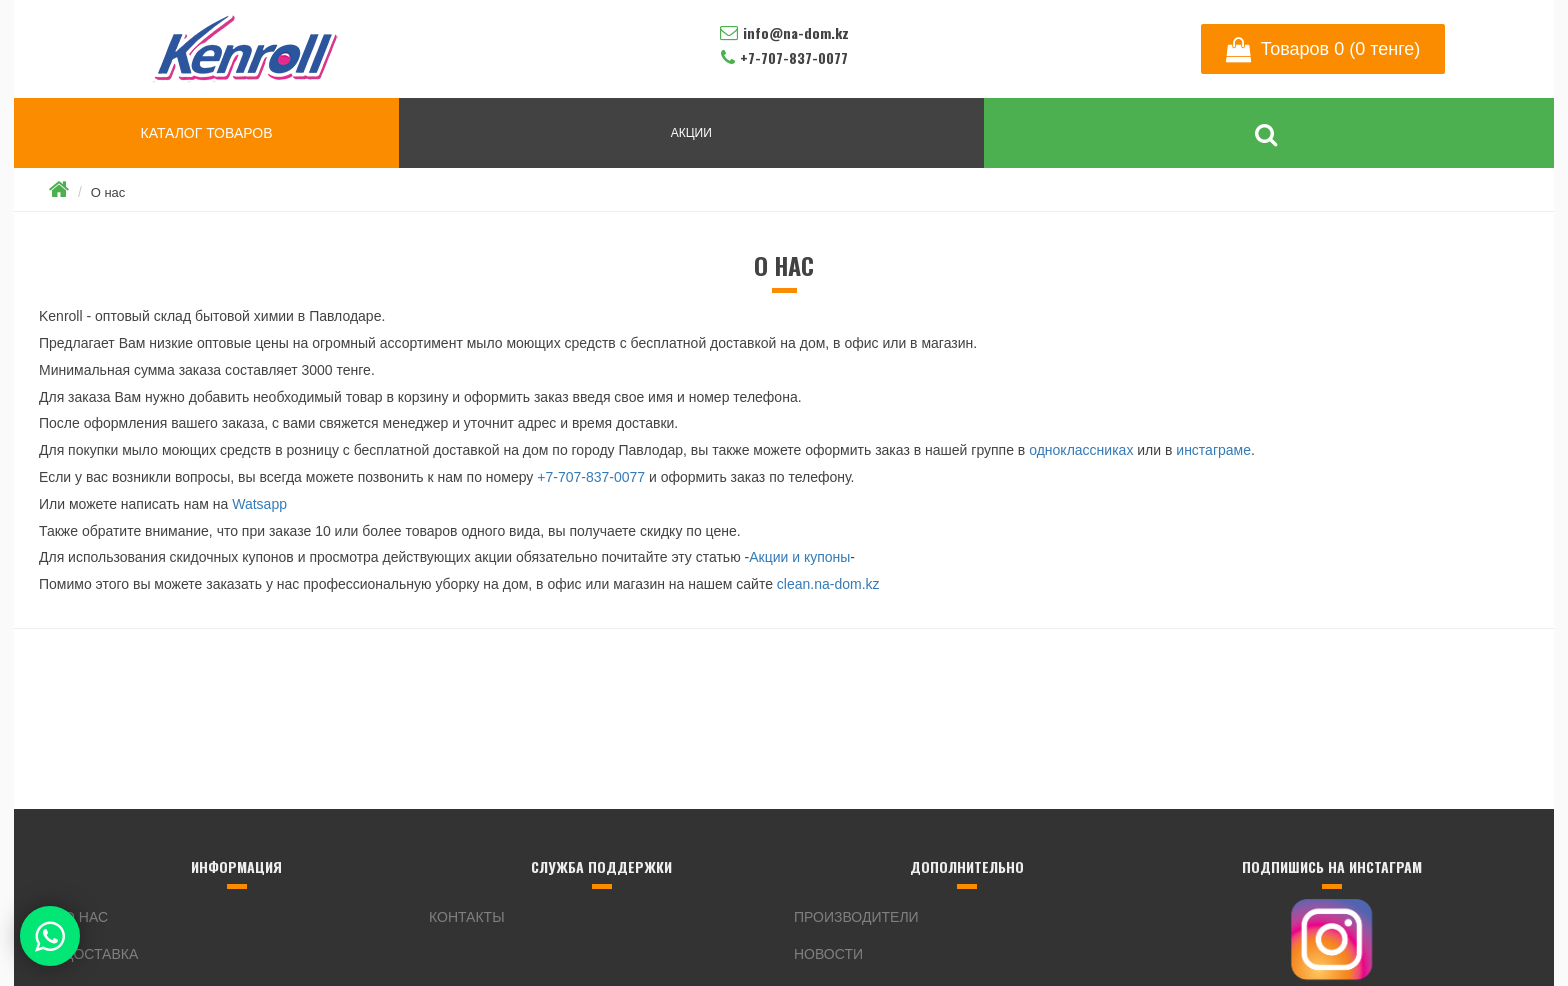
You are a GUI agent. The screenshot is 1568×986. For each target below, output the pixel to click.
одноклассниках (1081, 450)
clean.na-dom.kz (828, 584)
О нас (108, 192)
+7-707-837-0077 (591, 477)
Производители (856, 917)
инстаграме (1213, 450)
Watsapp (259, 504)
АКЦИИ (691, 133)
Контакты (467, 917)
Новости (828, 954)
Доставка (101, 954)
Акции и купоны (799, 557)
